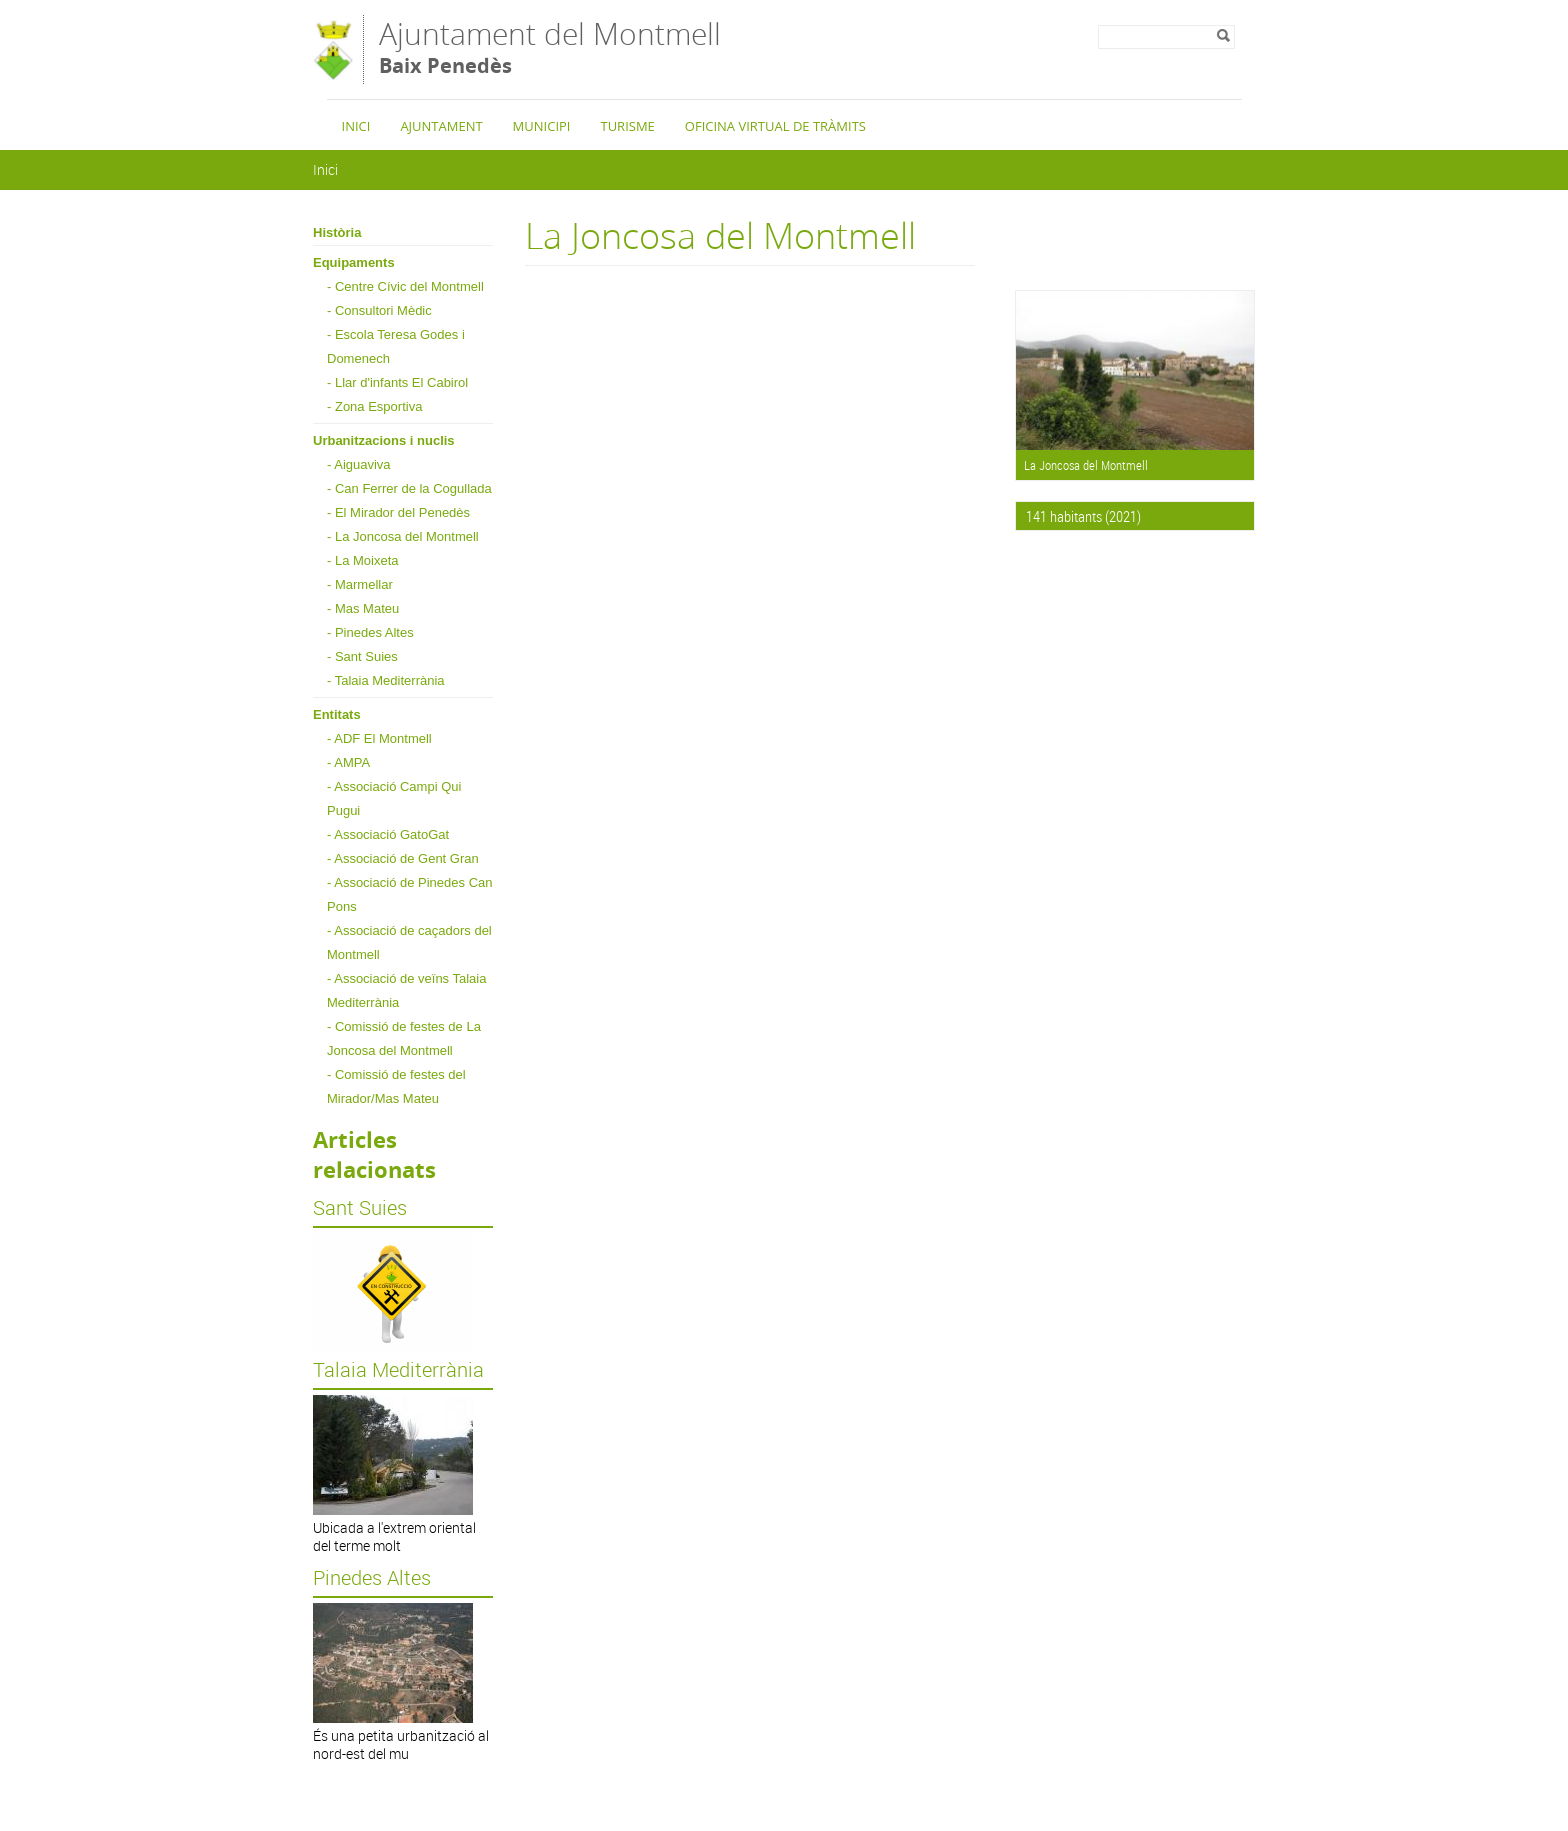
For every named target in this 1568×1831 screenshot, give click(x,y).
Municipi (542, 126)
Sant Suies (360, 1208)
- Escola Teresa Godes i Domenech (396, 346)
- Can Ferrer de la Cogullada (409, 488)
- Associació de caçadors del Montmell (409, 942)
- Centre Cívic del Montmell (405, 286)
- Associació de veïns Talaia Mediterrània (406, 990)
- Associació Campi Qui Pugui (394, 798)
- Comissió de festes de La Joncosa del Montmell (404, 1038)
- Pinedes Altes (370, 632)
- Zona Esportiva (374, 406)
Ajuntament (441, 126)
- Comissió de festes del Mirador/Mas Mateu (396, 1086)
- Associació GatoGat (388, 834)
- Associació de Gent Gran (403, 858)
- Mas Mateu (363, 608)
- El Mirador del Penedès (398, 512)
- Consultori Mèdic (379, 310)
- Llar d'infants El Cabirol (397, 382)
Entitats (337, 714)
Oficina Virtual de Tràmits (775, 126)
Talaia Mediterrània (398, 1370)
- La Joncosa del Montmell (403, 536)
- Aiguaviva (359, 464)
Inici (356, 126)
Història (337, 232)
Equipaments (354, 262)
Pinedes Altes (372, 1578)
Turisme (627, 126)
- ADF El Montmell (379, 738)
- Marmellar (360, 584)
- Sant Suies (362, 656)
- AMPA (348, 762)
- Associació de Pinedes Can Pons (409, 894)
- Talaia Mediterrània (386, 680)
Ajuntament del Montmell (550, 48)
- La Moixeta (363, 560)
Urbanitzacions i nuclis (384, 440)
